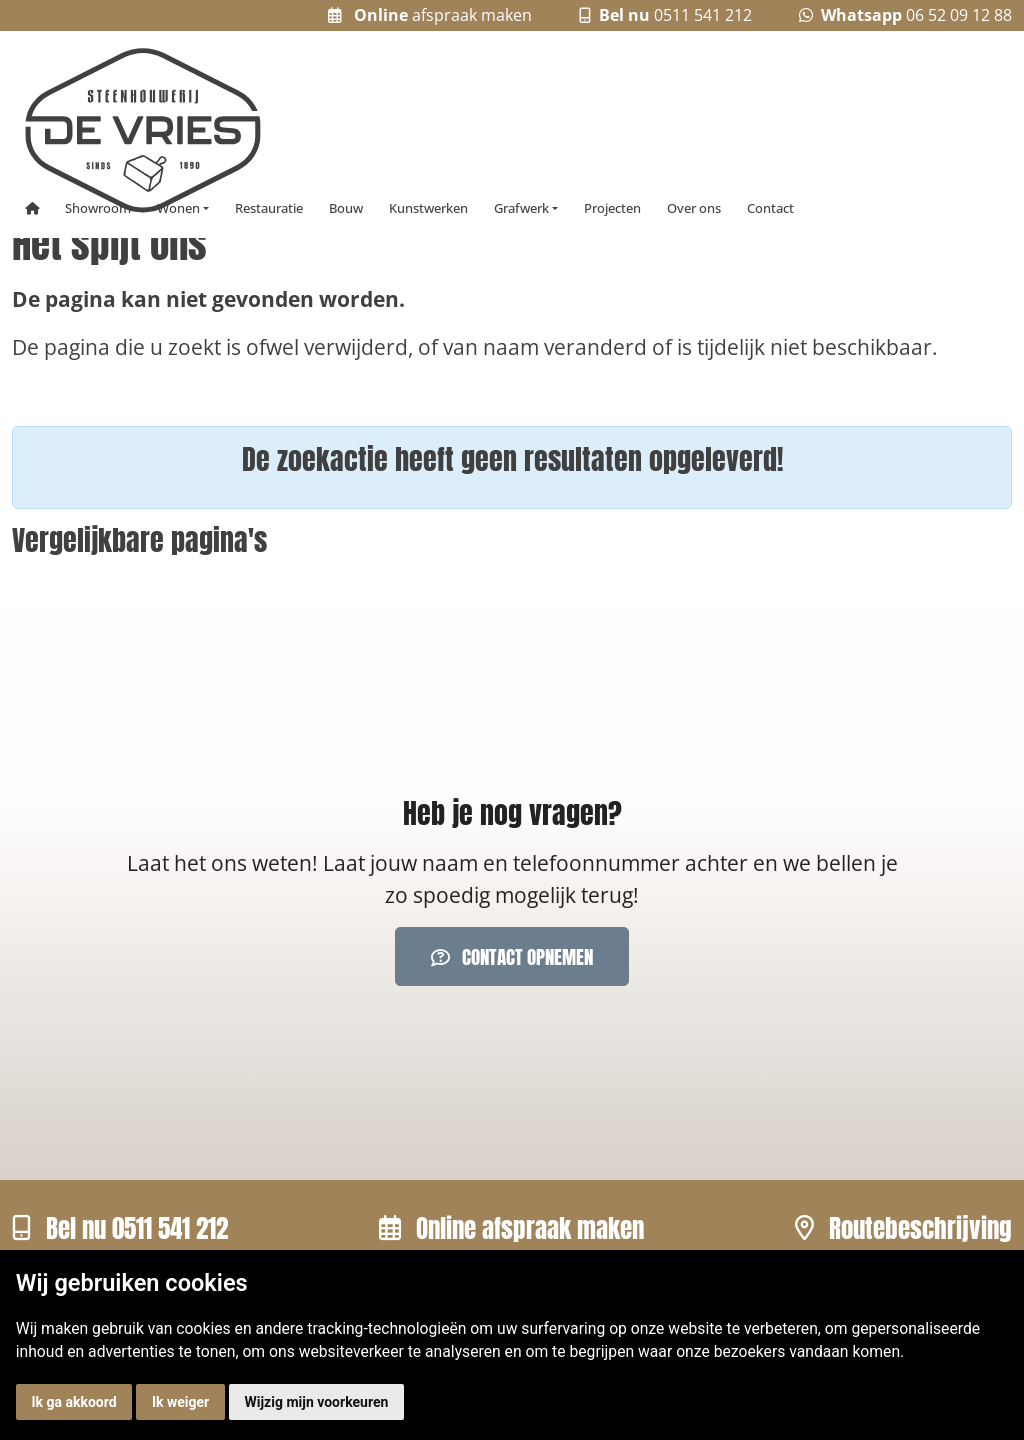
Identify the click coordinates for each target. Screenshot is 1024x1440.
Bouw (346, 208)
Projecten (612, 208)
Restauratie (269, 208)
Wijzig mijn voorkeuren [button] (317, 1402)
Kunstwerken (428, 208)
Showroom (98, 208)
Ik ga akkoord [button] (73, 1402)
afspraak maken (430, 15)
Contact (770, 208)
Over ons (694, 208)
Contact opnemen (512, 956)
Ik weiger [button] (180, 1402)
